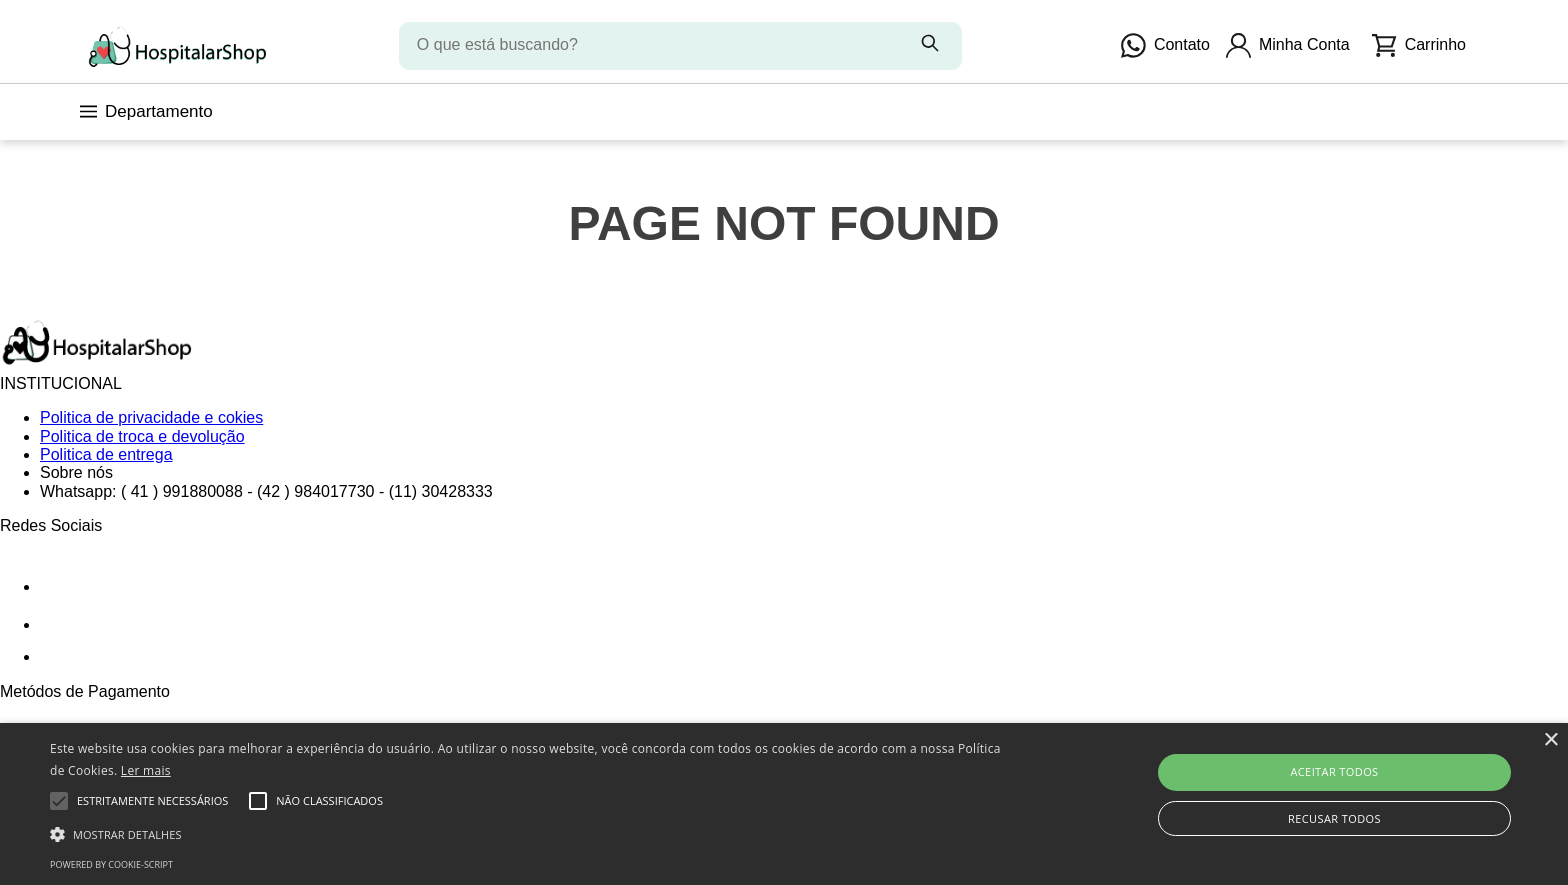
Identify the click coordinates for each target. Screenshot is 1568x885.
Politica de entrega (106, 454)
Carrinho (1419, 45)
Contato (1165, 45)
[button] (527, 833)
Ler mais (146, 770)
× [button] (1550, 740)
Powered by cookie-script (111, 864)
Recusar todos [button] (1334, 818)
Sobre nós (76, 472)
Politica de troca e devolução (142, 436)
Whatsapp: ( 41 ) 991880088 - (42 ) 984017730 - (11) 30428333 (266, 491)
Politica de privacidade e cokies (151, 417)
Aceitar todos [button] (1334, 771)
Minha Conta (1288, 45)
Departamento (146, 111)
